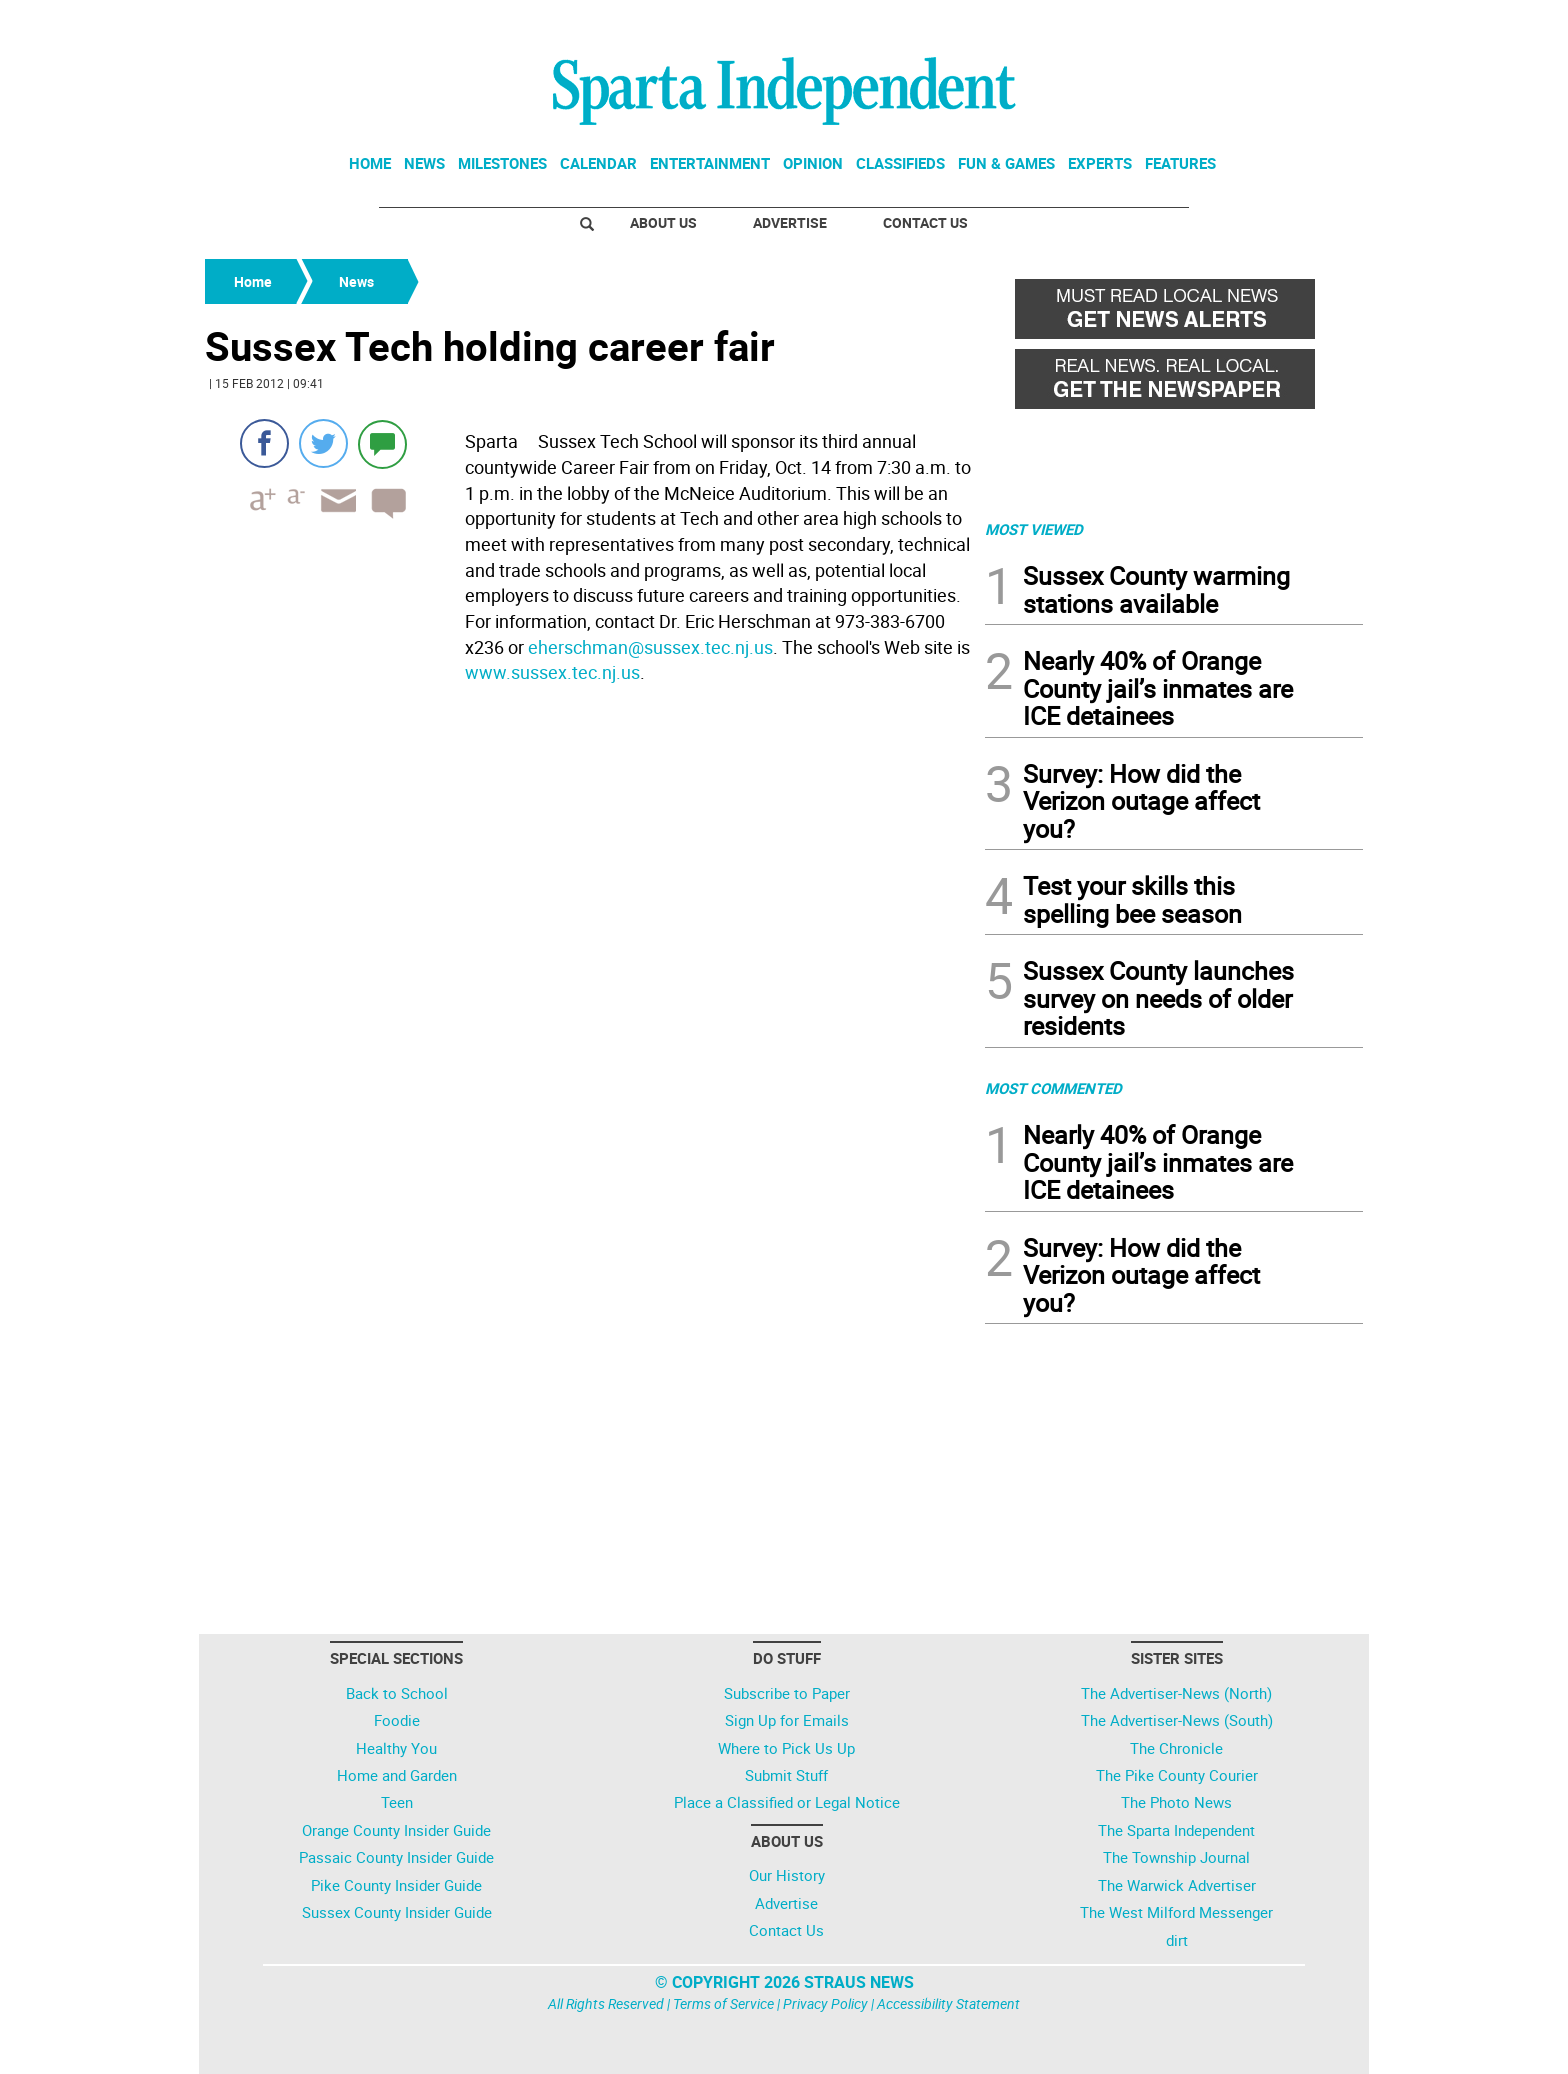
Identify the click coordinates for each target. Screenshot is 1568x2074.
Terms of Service (723, 2003)
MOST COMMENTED (1053, 1088)
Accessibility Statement (948, 2003)
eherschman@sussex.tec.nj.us (650, 647)
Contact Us (925, 222)
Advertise (790, 222)
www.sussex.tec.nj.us (552, 672)
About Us (663, 222)
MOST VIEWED (1034, 529)
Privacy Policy (825, 2003)
